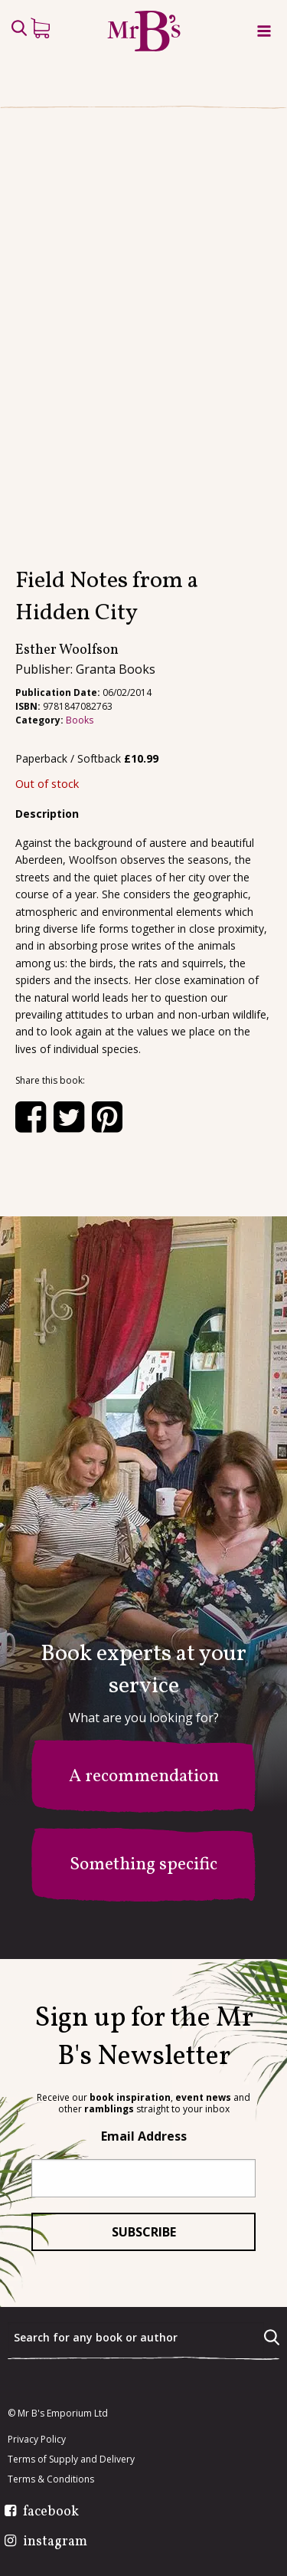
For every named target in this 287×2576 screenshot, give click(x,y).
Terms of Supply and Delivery (71, 2459)
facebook (51, 2512)
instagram (55, 2542)
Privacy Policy (37, 2439)
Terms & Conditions (51, 2479)
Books (79, 720)
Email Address (144, 2136)
